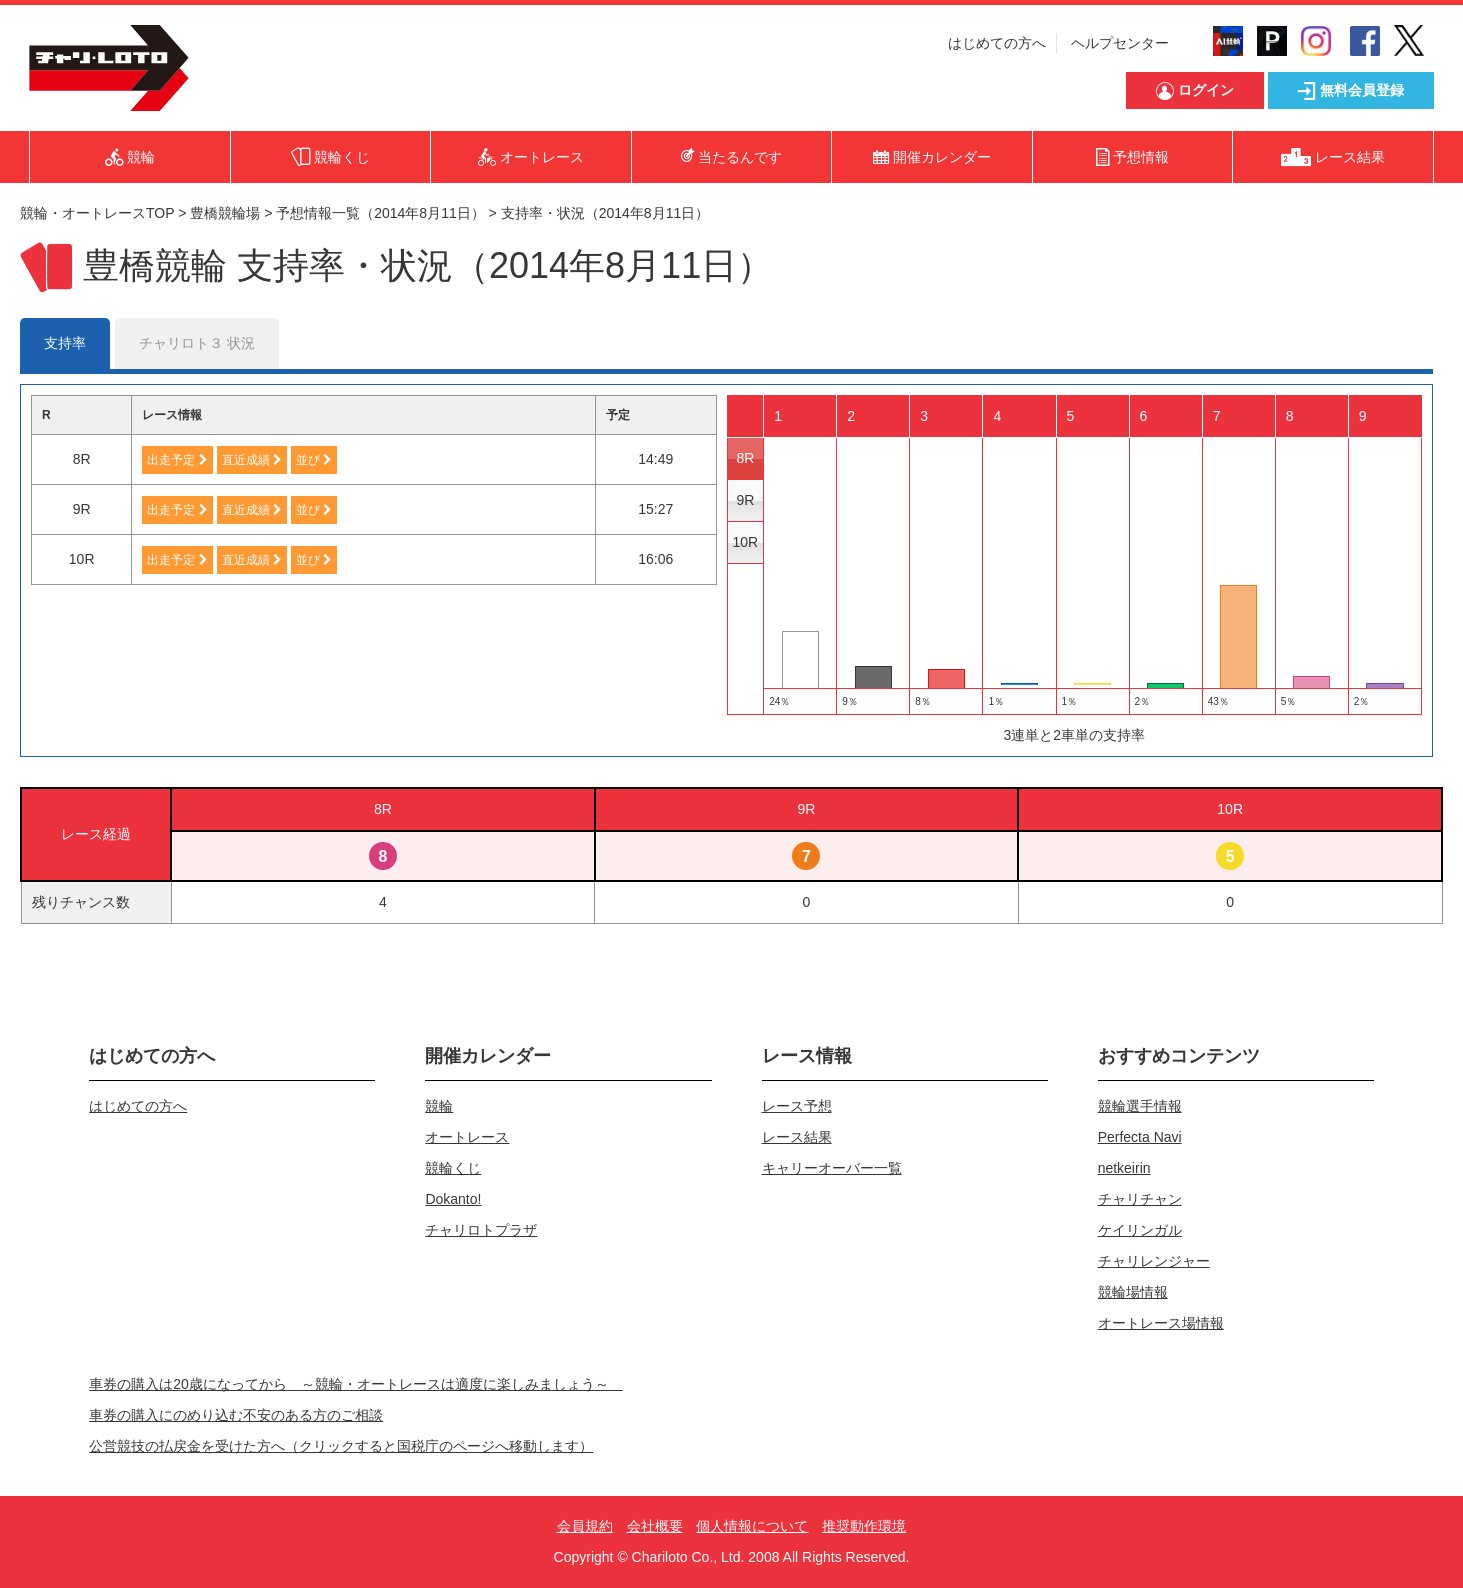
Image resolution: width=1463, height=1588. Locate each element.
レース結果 (797, 1137)
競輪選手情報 (1140, 1106)
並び (314, 460)
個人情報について (752, 1526)
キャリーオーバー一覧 (832, 1168)
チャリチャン (1140, 1199)
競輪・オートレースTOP (97, 213)
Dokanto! (453, 1199)
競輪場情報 (1133, 1292)
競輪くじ (453, 1168)
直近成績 (252, 460)
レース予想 (797, 1106)
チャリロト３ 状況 (197, 343)
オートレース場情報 (1161, 1323)
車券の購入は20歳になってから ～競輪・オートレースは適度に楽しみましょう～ (356, 1384)
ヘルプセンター (1120, 43)
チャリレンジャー (1154, 1261)
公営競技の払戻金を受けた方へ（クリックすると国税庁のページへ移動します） (341, 1446)
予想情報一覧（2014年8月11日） (380, 213)
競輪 (439, 1106)
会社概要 (655, 1526)
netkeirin (1124, 1168)
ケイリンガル (1140, 1230)
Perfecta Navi (1140, 1137)
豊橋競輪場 (225, 213)
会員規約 (585, 1526)
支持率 (65, 343)
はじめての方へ (997, 43)
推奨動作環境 (864, 1526)
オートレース (467, 1137)
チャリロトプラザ (481, 1230)
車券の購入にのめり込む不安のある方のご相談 (236, 1415)
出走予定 (177, 460)
